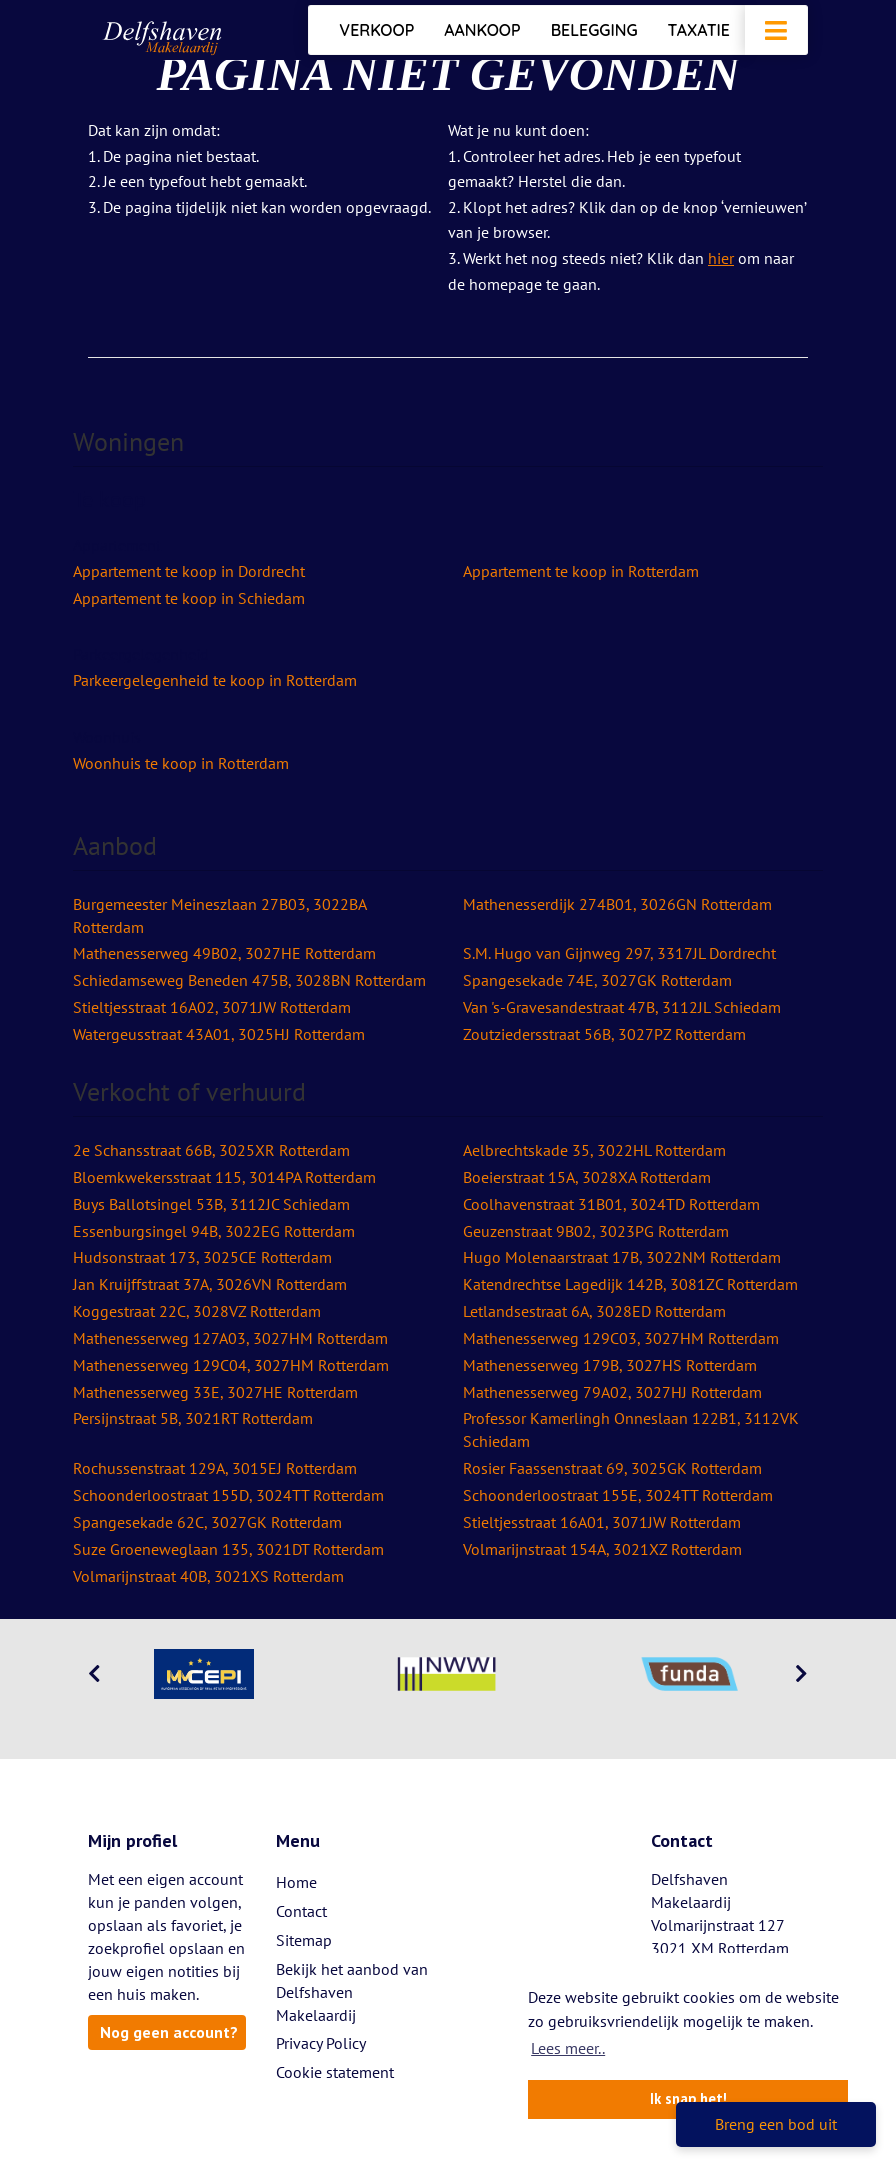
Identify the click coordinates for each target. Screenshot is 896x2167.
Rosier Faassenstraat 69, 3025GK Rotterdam (612, 1468)
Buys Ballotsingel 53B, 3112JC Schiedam (211, 1204)
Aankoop (482, 30)
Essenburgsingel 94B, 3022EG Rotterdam (214, 1231)
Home (296, 1882)
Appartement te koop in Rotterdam (581, 571)
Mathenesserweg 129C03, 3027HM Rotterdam (621, 1338)
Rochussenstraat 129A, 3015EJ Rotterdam (215, 1468)
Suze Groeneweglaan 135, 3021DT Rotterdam (228, 1549)
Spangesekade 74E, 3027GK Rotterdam (597, 980)
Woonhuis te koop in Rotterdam (181, 763)
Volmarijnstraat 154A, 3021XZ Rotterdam (602, 1549)
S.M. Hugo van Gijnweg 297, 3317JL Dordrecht (619, 953)
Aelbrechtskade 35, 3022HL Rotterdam (594, 1150)
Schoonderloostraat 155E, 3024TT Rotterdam (618, 1495)
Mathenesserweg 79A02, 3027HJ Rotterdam (612, 1392)
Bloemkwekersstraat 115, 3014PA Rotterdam (224, 1177)
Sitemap (304, 1940)
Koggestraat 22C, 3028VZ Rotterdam (197, 1311)
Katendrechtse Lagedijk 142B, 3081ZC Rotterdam (630, 1284)
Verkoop (376, 30)
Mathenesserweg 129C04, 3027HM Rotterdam (231, 1365)
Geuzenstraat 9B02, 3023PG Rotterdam (596, 1231)
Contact (301, 1911)
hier (721, 258)
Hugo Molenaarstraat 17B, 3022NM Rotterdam (622, 1257)
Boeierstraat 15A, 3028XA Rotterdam (587, 1177)
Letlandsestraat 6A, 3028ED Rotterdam (594, 1311)
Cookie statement (335, 2072)
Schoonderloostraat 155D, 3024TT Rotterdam (228, 1495)
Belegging (594, 30)
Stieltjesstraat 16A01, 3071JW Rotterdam (602, 1522)
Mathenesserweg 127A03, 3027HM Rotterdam (230, 1338)
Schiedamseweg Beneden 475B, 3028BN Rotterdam (249, 980)
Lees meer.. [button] (568, 2048)
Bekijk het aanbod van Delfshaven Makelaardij (352, 1992)
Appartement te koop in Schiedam (189, 598)
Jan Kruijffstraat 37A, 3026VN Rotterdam (210, 1284)
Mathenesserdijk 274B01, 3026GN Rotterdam (617, 904)
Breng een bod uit (776, 2124)
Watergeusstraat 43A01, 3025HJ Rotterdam (219, 1034)
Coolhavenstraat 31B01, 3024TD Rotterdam (611, 1204)
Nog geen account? (169, 2032)
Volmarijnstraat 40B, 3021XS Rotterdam (208, 1576)
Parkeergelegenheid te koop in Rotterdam (215, 680)
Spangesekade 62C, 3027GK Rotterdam (207, 1522)
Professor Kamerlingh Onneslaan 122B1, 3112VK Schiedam (631, 1429)
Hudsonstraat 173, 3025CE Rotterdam (202, 1257)
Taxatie (699, 30)
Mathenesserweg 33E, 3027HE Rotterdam (215, 1392)
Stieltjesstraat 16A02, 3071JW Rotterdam (212, 1007)
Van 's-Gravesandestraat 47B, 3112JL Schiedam (622, 1007)
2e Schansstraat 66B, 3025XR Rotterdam (211, 1150)
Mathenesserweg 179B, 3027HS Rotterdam (610, 1365)
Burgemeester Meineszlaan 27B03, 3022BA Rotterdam (219, 915)
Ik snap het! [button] (688, 2098)
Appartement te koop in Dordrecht (189, 571)
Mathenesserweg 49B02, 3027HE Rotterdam (224, 953)
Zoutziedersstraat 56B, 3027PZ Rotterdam (604, 1034)
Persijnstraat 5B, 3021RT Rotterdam (193, 1418)
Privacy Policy (321, 2043)
